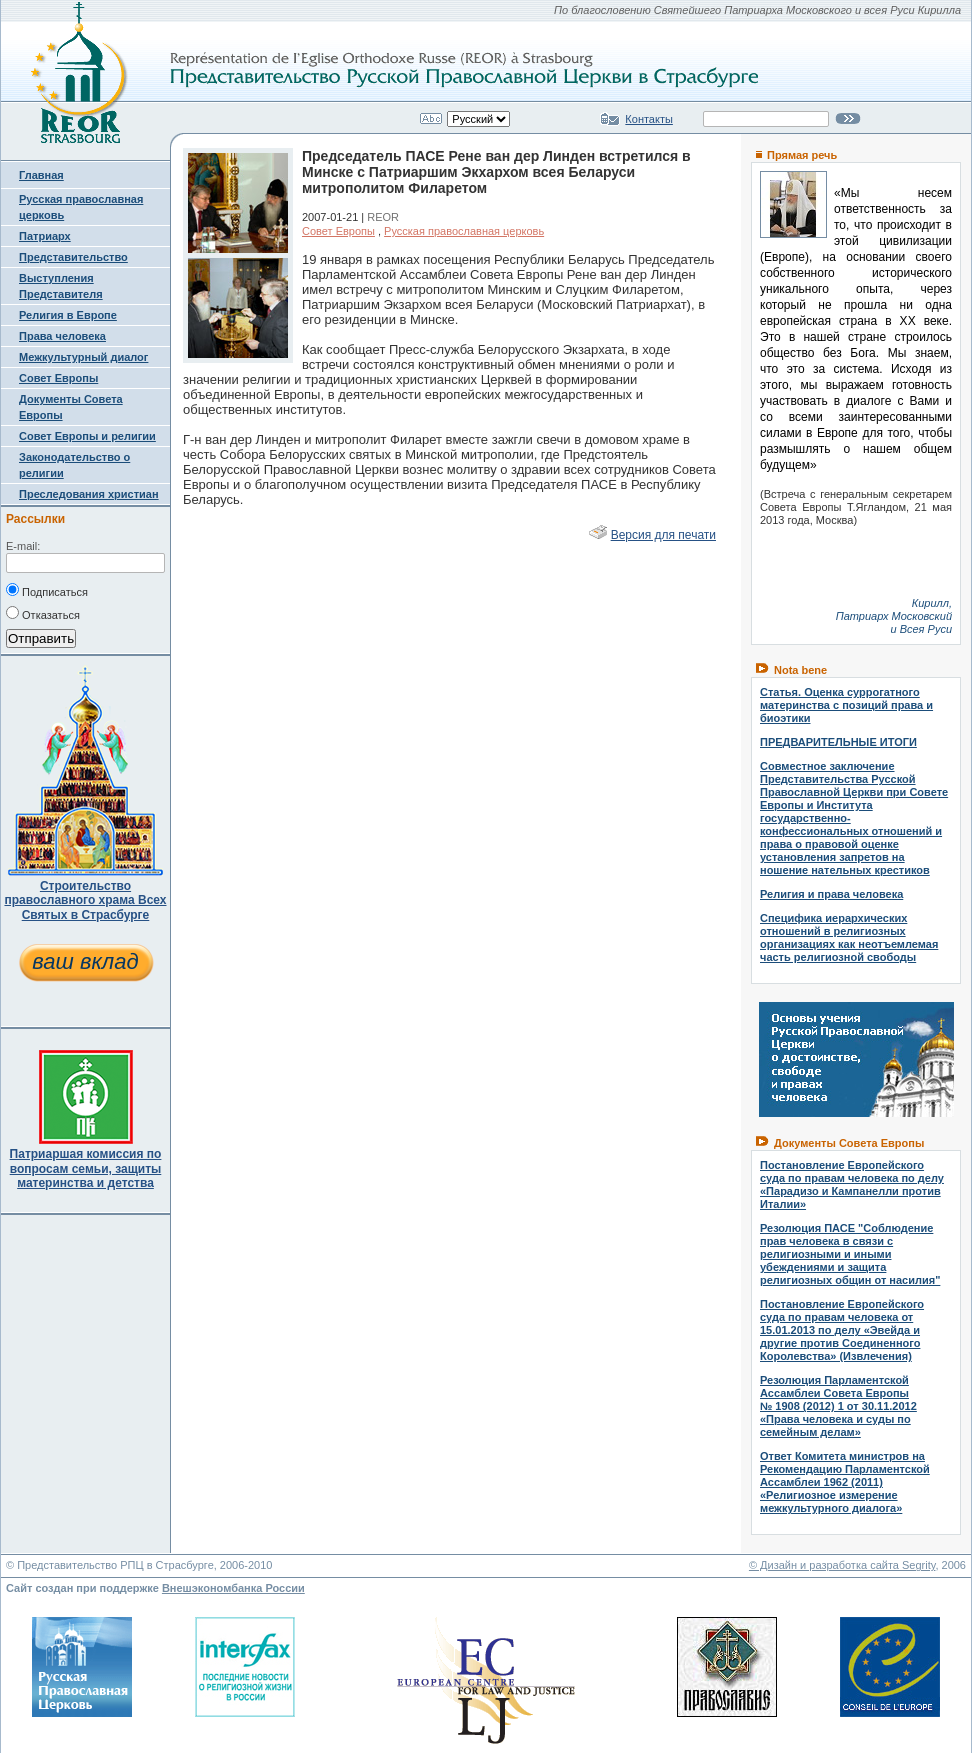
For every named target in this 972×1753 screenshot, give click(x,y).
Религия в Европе (68, 315)
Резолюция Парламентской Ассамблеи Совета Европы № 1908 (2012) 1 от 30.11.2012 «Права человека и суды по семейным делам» (838, 1406)
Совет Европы (58, 378)
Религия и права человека (831, 894)
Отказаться (43, 613)
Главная (41, 175)
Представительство (73, 257)
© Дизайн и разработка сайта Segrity (842, 1565)
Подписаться (47, 590)
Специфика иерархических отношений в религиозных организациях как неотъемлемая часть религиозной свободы (849, 937)
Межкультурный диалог (83, 357)
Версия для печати (663, 535)
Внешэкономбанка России (233, 1588)
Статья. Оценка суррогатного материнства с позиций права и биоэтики (846, 705)
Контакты (649, 119)
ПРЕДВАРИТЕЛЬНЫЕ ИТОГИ (838, 742)
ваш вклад (85, 961)
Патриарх (45, 236)
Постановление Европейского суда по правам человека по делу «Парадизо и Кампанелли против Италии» (852, 1184)
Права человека (62, 336)
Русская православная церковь (464, 231)
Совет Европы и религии (87, 436)
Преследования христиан (89, 494)
